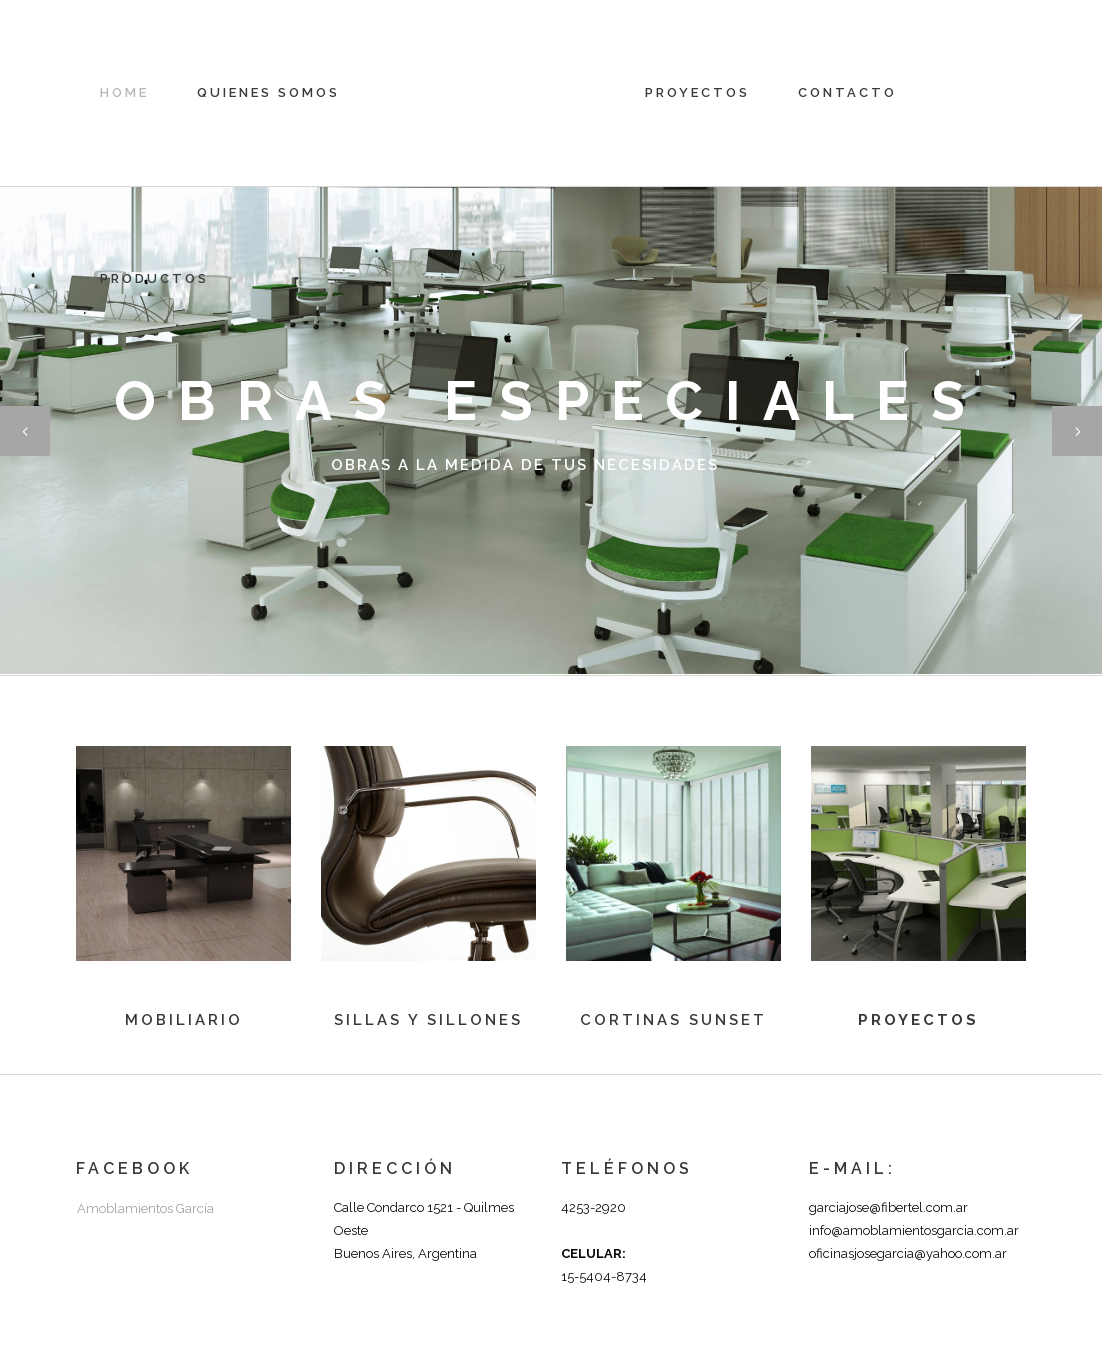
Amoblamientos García (145, 1208)
